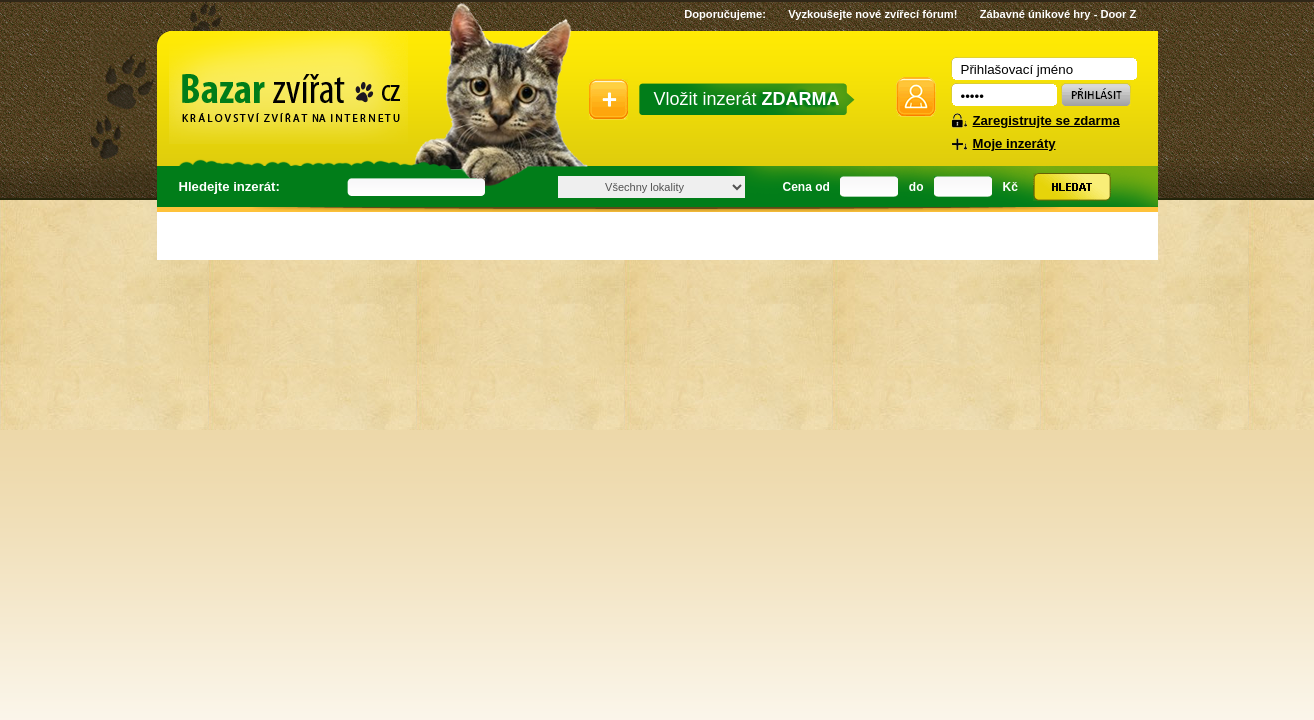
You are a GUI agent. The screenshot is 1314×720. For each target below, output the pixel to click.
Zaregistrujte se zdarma (1046, 120)
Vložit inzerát (747, 99)
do (916, 187)
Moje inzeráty (1014, 143)
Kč (1010, 187)
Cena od (806, 187)
